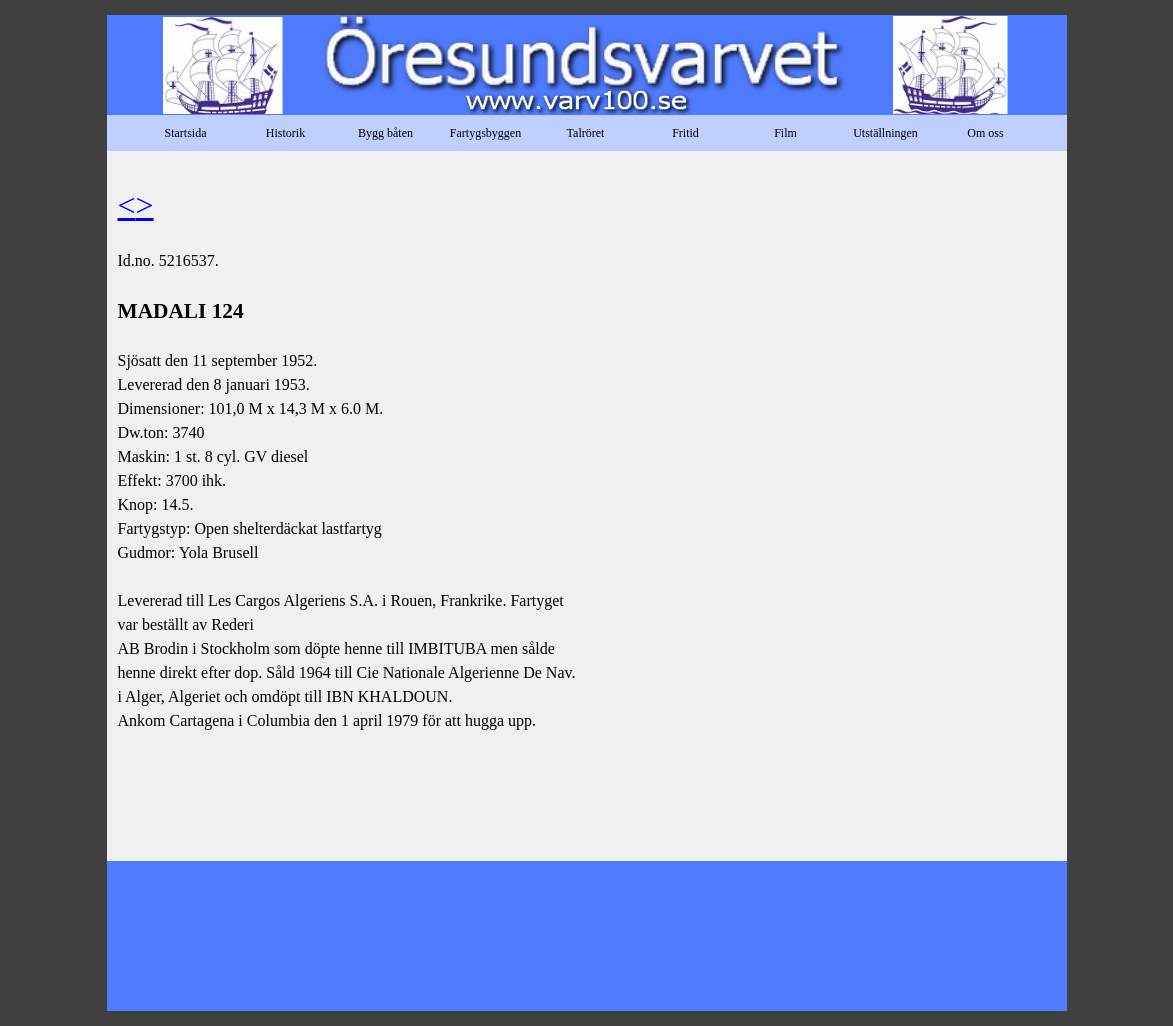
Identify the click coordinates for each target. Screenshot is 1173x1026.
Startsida (186, 133)
